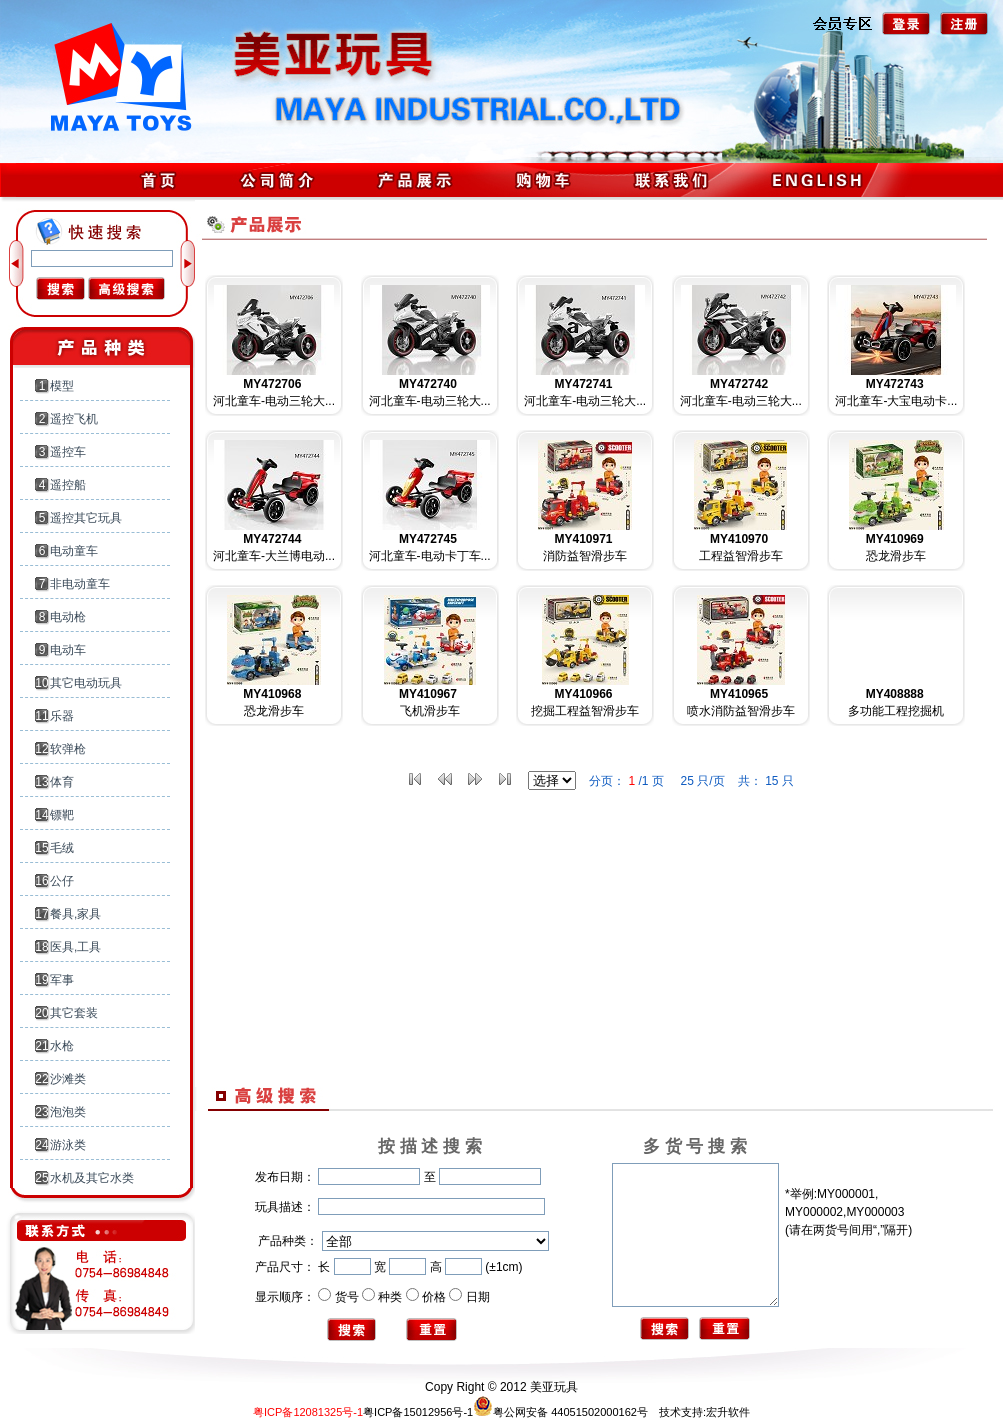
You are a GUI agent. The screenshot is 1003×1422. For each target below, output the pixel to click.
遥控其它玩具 (86, 518)
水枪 (62, 1046)
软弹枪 (68, 749)
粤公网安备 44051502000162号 (560, 1412)
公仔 (62, 881)
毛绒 (62, 848)
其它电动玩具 (86, 683)
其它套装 (74, 1013)
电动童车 (74, 551)
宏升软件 (728, 1412)
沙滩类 (68, 1079)
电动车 (68, 650)
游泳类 (68, 1145)
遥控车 (68, 452)
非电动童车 (80, 584)
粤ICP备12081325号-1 (308, 1412)
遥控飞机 (74, 419)
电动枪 (68, 617)
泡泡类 (68, 1112)
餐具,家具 (75, 914)
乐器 (62, 716)
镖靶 (62, 815)
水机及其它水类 (92, 1178)
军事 (62, 980)
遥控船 (68, 485)
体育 (62, 782)
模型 (62, 386)
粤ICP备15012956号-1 (418, 1412)
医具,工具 (75, 947)
